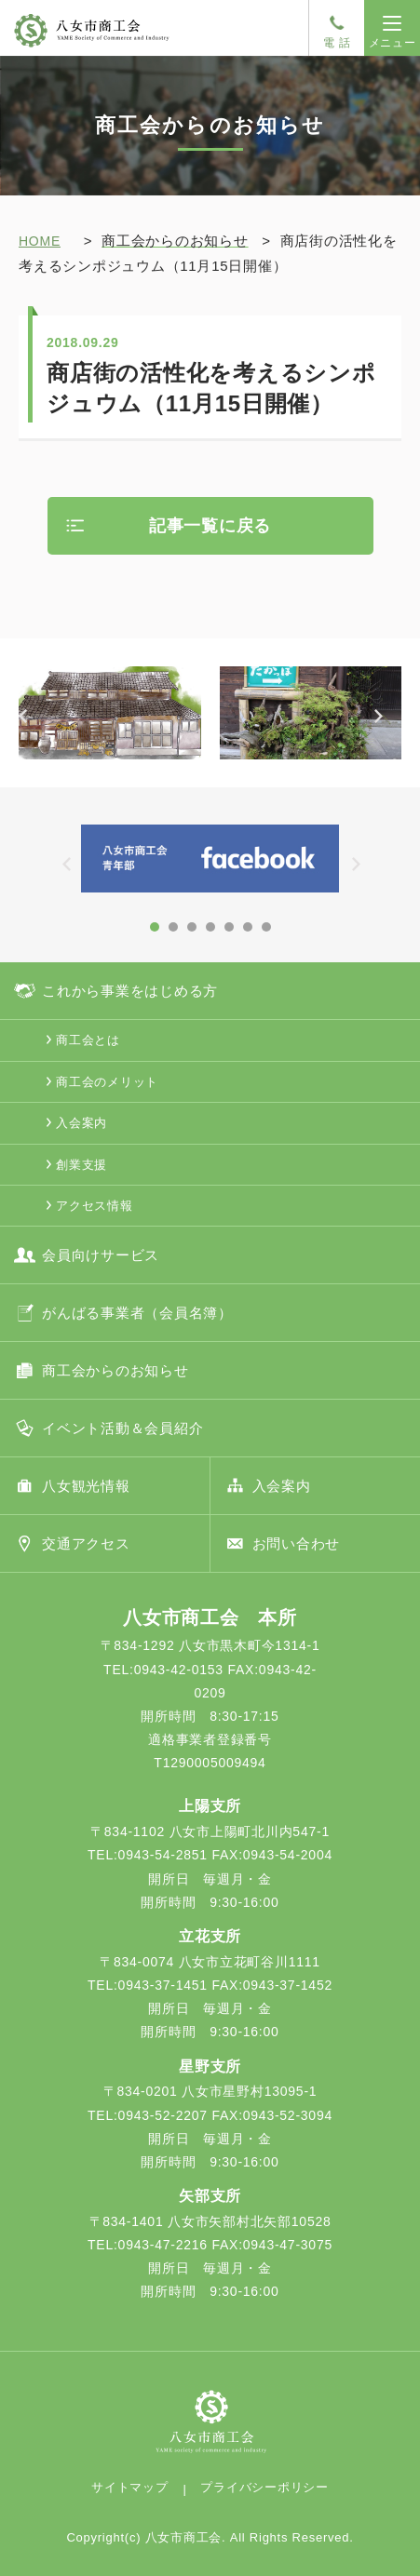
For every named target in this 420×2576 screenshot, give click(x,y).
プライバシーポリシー (264, 2487)
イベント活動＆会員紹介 (122, 1428)
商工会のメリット (107, 1082)
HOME (40, 241)
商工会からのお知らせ (115, 1370)
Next (387, 727)
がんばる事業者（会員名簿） (137, 1313)
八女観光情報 (86, 1486)
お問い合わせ (296, 1543)
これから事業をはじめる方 (130, 991)
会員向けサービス (100, 1255)
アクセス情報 (94, 1206)
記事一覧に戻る (210, 526)
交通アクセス (86, 1543)
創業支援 (81, 1165)
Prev (32, 727)
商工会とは (88, 1040)
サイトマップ (130, 2487)
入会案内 (81, 1123)
